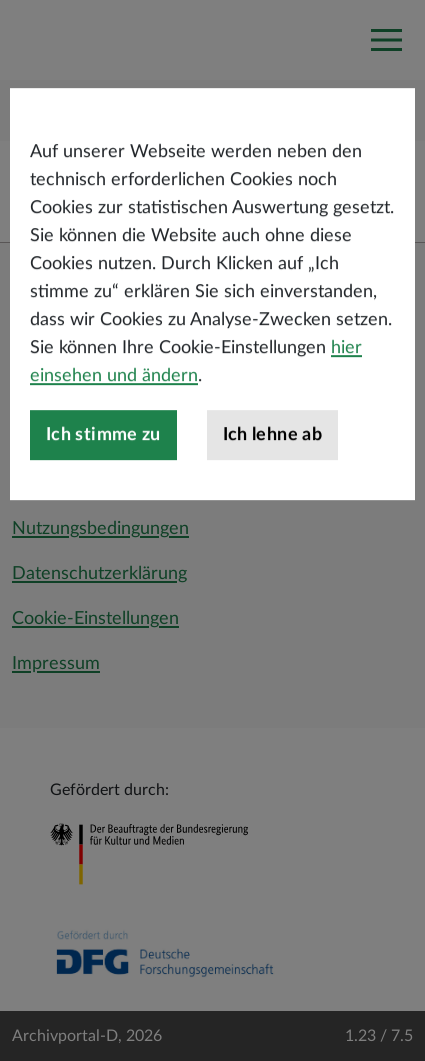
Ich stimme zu (103, 479)
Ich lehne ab (272, 479)
